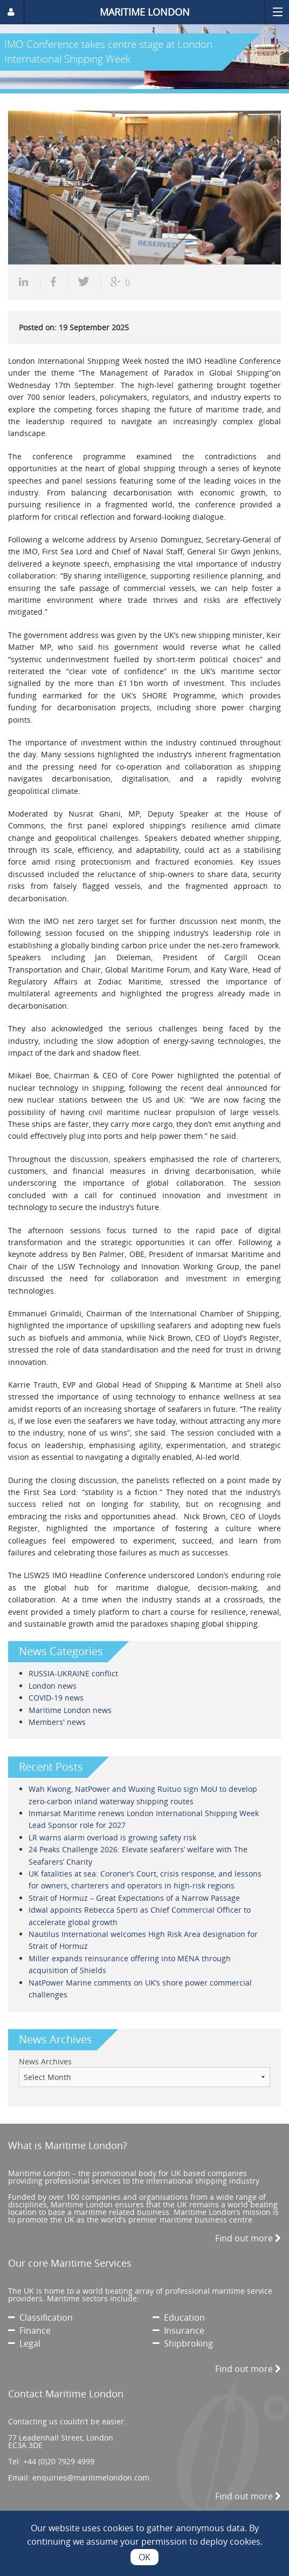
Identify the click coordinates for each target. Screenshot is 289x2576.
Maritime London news (70, 1710)
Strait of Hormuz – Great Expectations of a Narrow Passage (134, 1898)
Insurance (178, 2330)
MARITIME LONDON (145, 11)
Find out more (248, 2238)
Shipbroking (183, 2343)
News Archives (45, 2061)
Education (179, 2317)
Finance (29, 2330)
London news (53, 1686)
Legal (24, 2343)
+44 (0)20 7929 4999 (58, 2461)
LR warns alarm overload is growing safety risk (112, 1837)
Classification (40, 2317)
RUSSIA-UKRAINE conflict (73, 1673)
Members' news (57, 1722)
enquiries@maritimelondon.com (90, 2477)
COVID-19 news (56, 1698)
